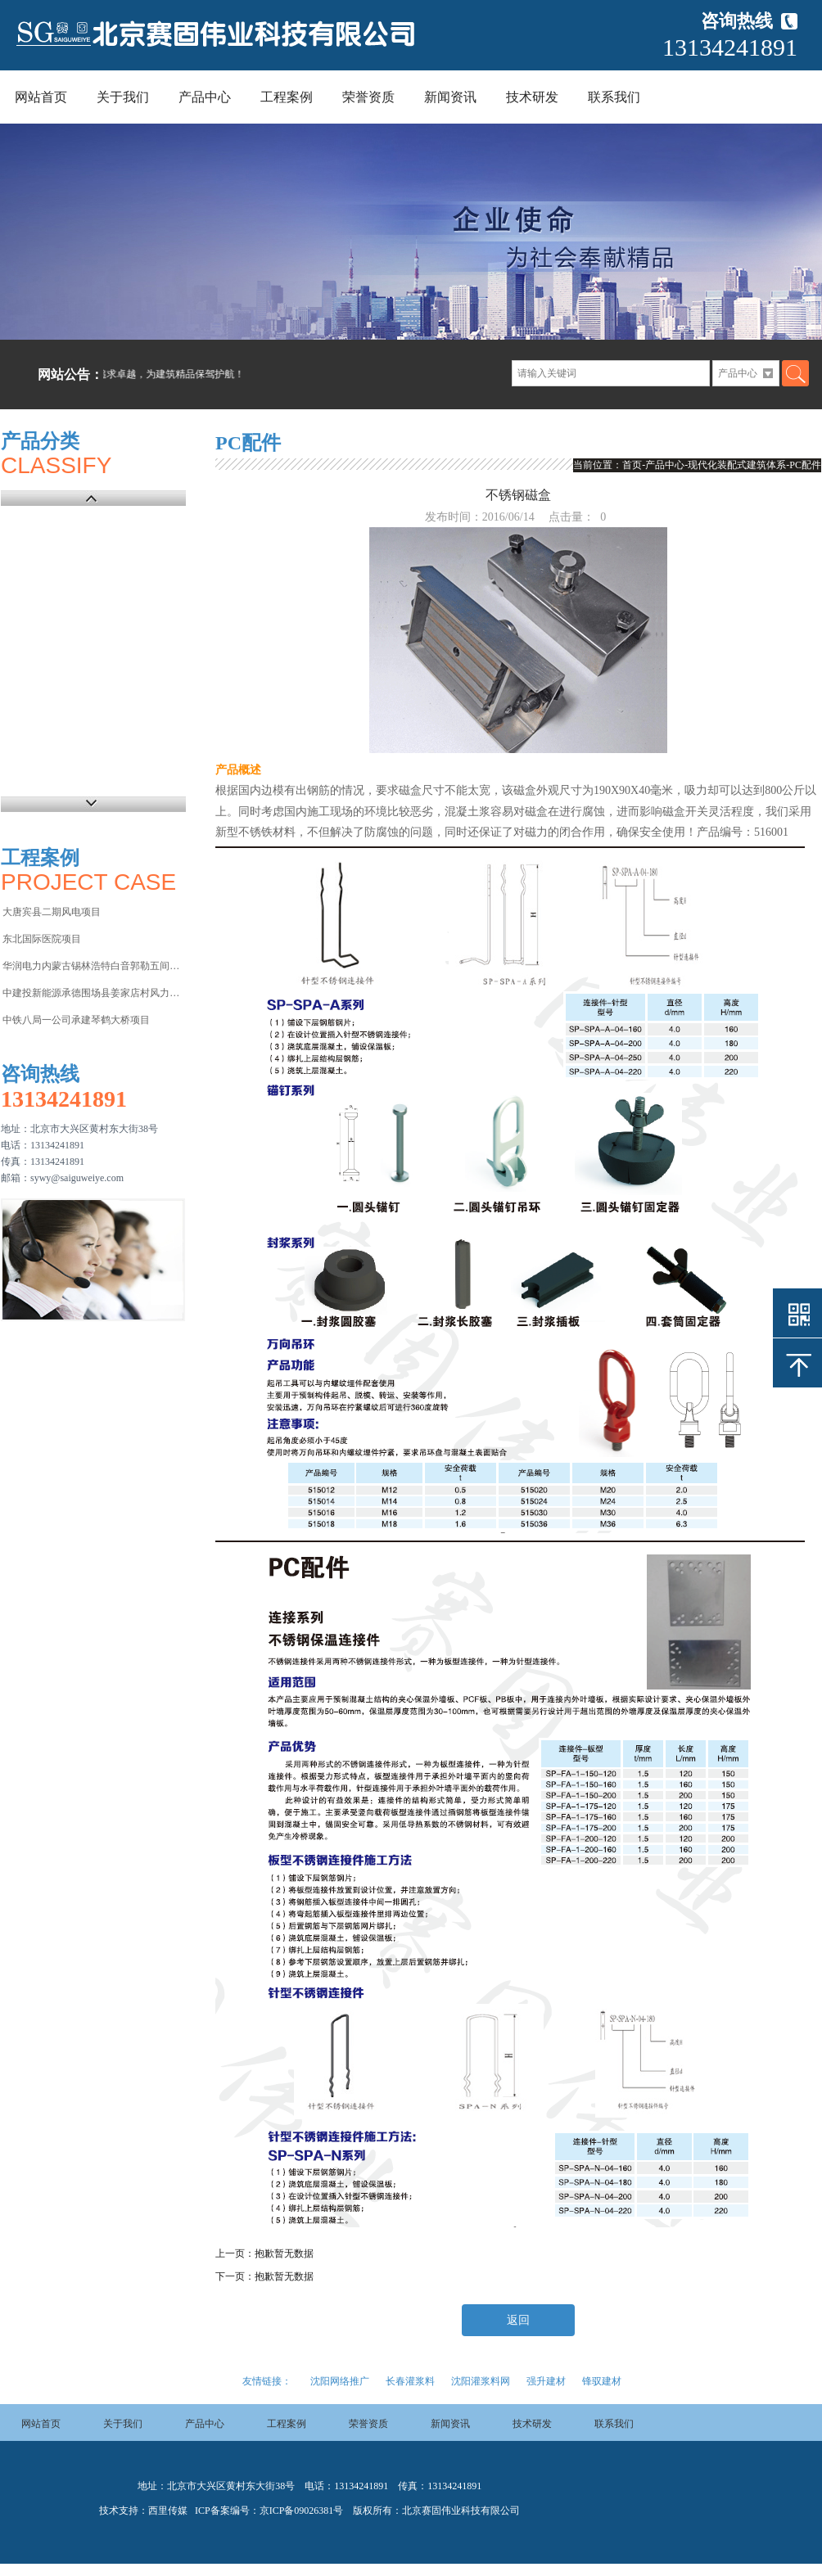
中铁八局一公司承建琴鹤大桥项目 (76, 1020)
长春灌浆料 (410, 2381)
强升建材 (546, 2381)
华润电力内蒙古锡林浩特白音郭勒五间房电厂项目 (92, 966)
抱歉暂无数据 (284, 2253)
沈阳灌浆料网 (480, 2381)
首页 (632, 465)
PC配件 (805, 465)
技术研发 (532, 97)
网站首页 (41, 97)
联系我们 (614, 97)
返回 (518, 2320)
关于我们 (123, 97)
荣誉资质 (368, 97)
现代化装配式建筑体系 (737, 465)
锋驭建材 (601, 2381)
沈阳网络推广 (339, 2381)
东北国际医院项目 (41, 939)
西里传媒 (167, 2510)
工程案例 (286, 97)
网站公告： (70, 374)
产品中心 (204, 97)
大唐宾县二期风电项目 (51, 912)
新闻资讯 (450, 97)
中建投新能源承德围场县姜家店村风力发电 (92, 993)
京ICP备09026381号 (302, 2510)
